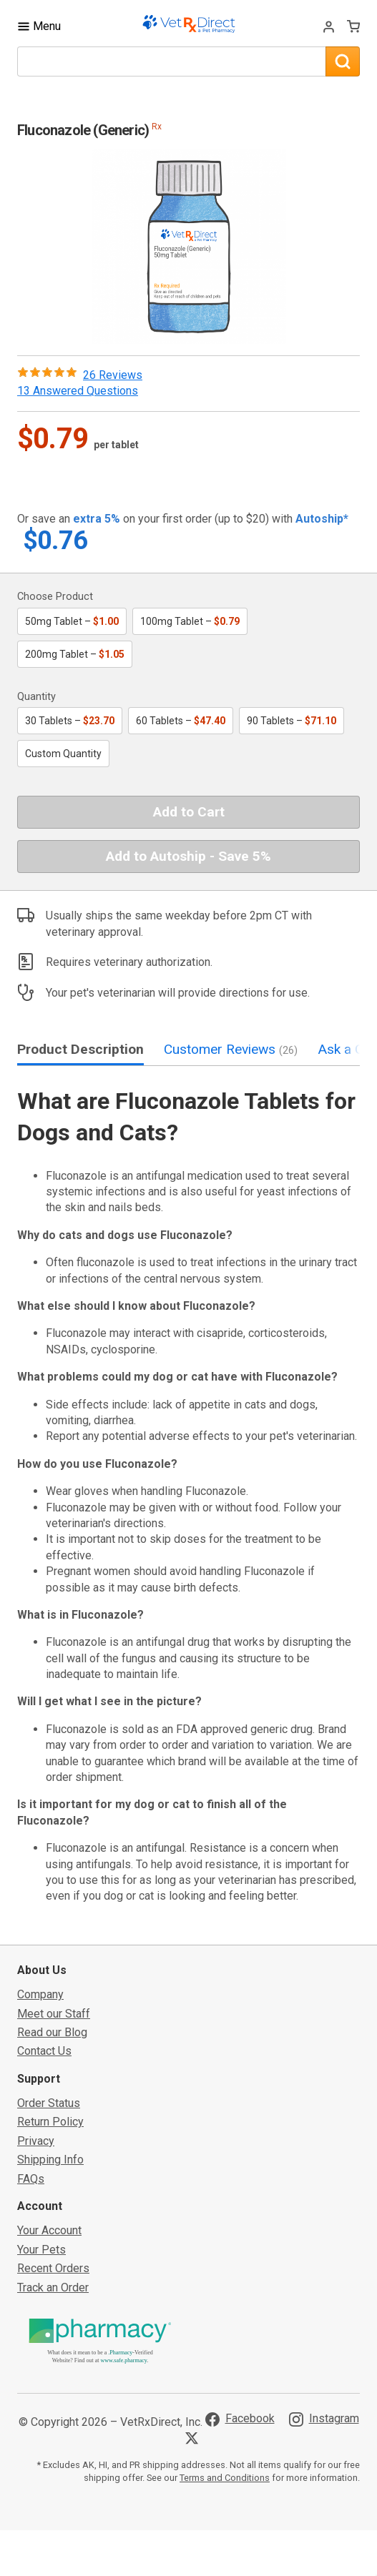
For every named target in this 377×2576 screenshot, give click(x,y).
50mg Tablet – (72, 621)
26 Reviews (112, 375)
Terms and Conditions (225, 2477)
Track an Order (53, 2287)
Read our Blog (52, 2032)
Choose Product (55, 597)
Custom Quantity (63, 753)
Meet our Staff (53, 2013)
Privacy (35, 2141)
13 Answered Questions (77, 391)
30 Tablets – (69, 720)
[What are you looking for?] (171, 61)
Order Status (48, 2103)
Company (40, 1994)
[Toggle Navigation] (39, 26)
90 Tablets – (291, 720)
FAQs (30, 2179)
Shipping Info (50, 2159)
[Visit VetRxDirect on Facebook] (240, 2419)
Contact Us (44, 2051)
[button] (189, 246)
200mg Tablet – (74, 654)
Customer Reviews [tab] (231, 1049)
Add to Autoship (188, 856)
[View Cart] (353, 26)
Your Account (49, 2230)
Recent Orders (53, 2268)
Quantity (36, 697)
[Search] (342, 61)
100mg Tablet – (190, 621)
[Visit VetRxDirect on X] (195, 2438)
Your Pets (41, 2249)
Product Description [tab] (80, 1049)
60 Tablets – (180, 720)
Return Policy (50, 2121)
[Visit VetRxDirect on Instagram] (324, 2419)
